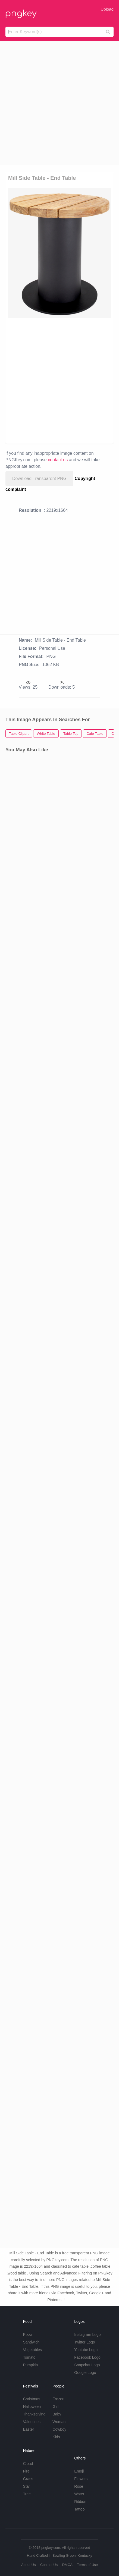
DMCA (67, 2565)
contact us (58, 459)
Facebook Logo (87, 2357)
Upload (107, 9)
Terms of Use (87, 2565)
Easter (28, 2429)
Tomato (29, 2357)
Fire (26, 2471)
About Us (28, 2565)
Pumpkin (30, 2365)
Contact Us (49, 2565)
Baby (56, 2414)
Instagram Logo (87, 2334)
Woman (58, 2422)
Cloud (28, 2463)
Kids (56, 2437)
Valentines (31, 2422)
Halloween (32, 2406)
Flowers (80, 2479)
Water (79, 2494)
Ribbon (80, 2501)
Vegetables (32, 2350)
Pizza (27, 2334)
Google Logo (85, 2372)
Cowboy (59, 2429)
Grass (28, 2479)
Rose (78, 2486)
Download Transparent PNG (39, 478)
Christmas (31, 2399)
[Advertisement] (59, 102)
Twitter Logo (84, 2342)
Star (26, 2486)
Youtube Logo (86, 2350)
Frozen (58, 2399)
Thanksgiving (34, 2414)
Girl (55, 2406)
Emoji (79, 2471)
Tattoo (79, 2509)
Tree (27, 2494)
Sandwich (31, 2342)
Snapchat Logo (87, 2365)
